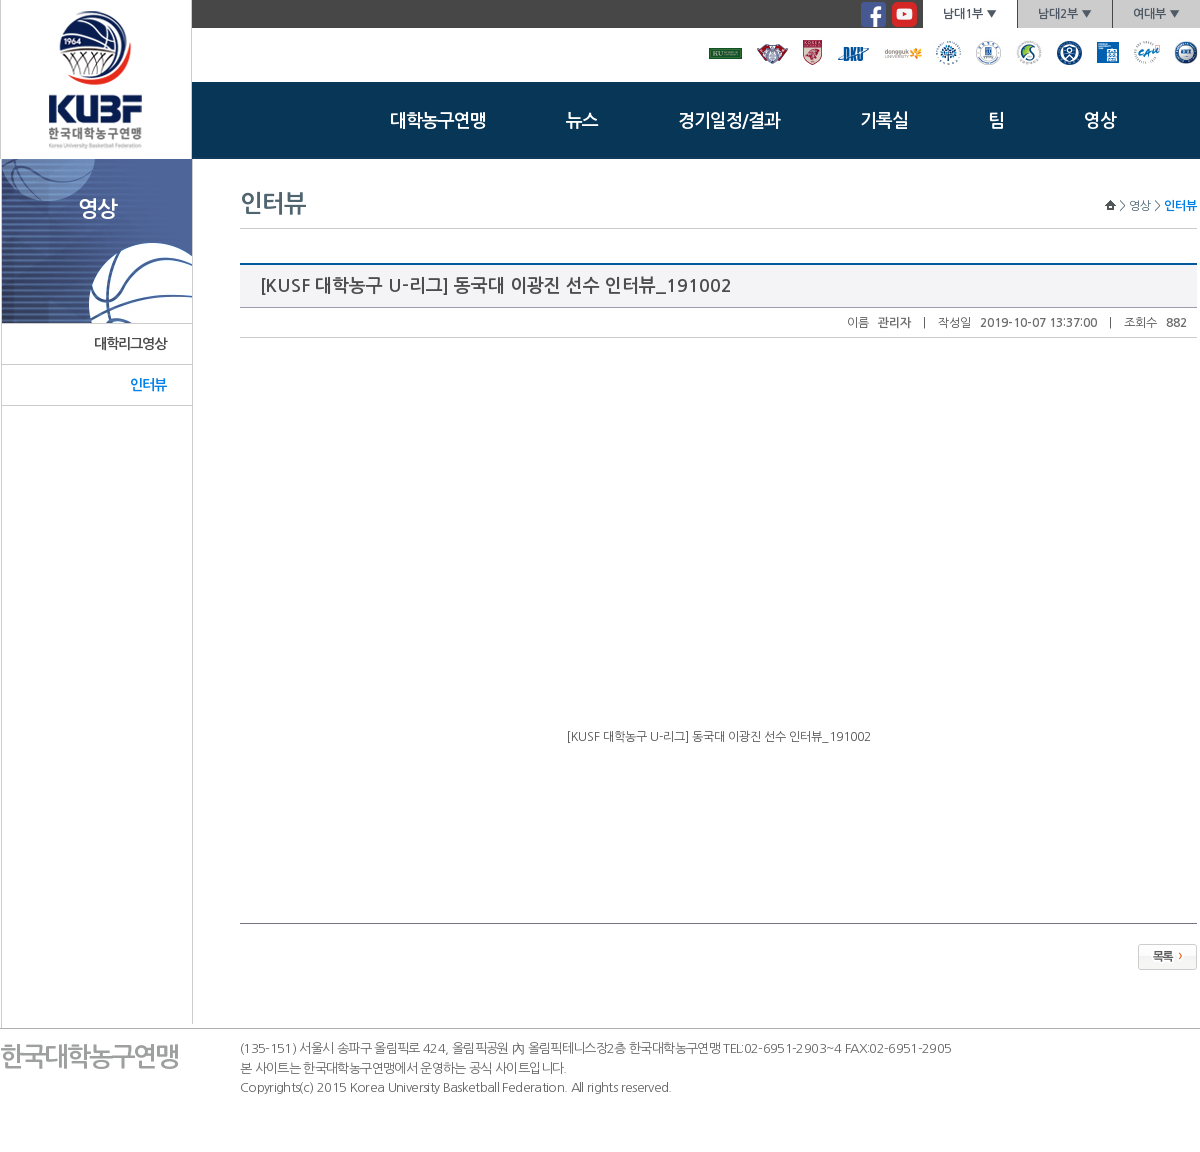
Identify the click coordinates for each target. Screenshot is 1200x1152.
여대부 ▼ (1156, 14)
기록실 (884, 121)
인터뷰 (148, 385)
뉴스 (582, 121)
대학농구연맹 (438, 121)
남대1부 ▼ (970, 14)
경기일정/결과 (729, 121)
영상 (1100, 121)
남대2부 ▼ (1065, 14)
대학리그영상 (130, 344)
